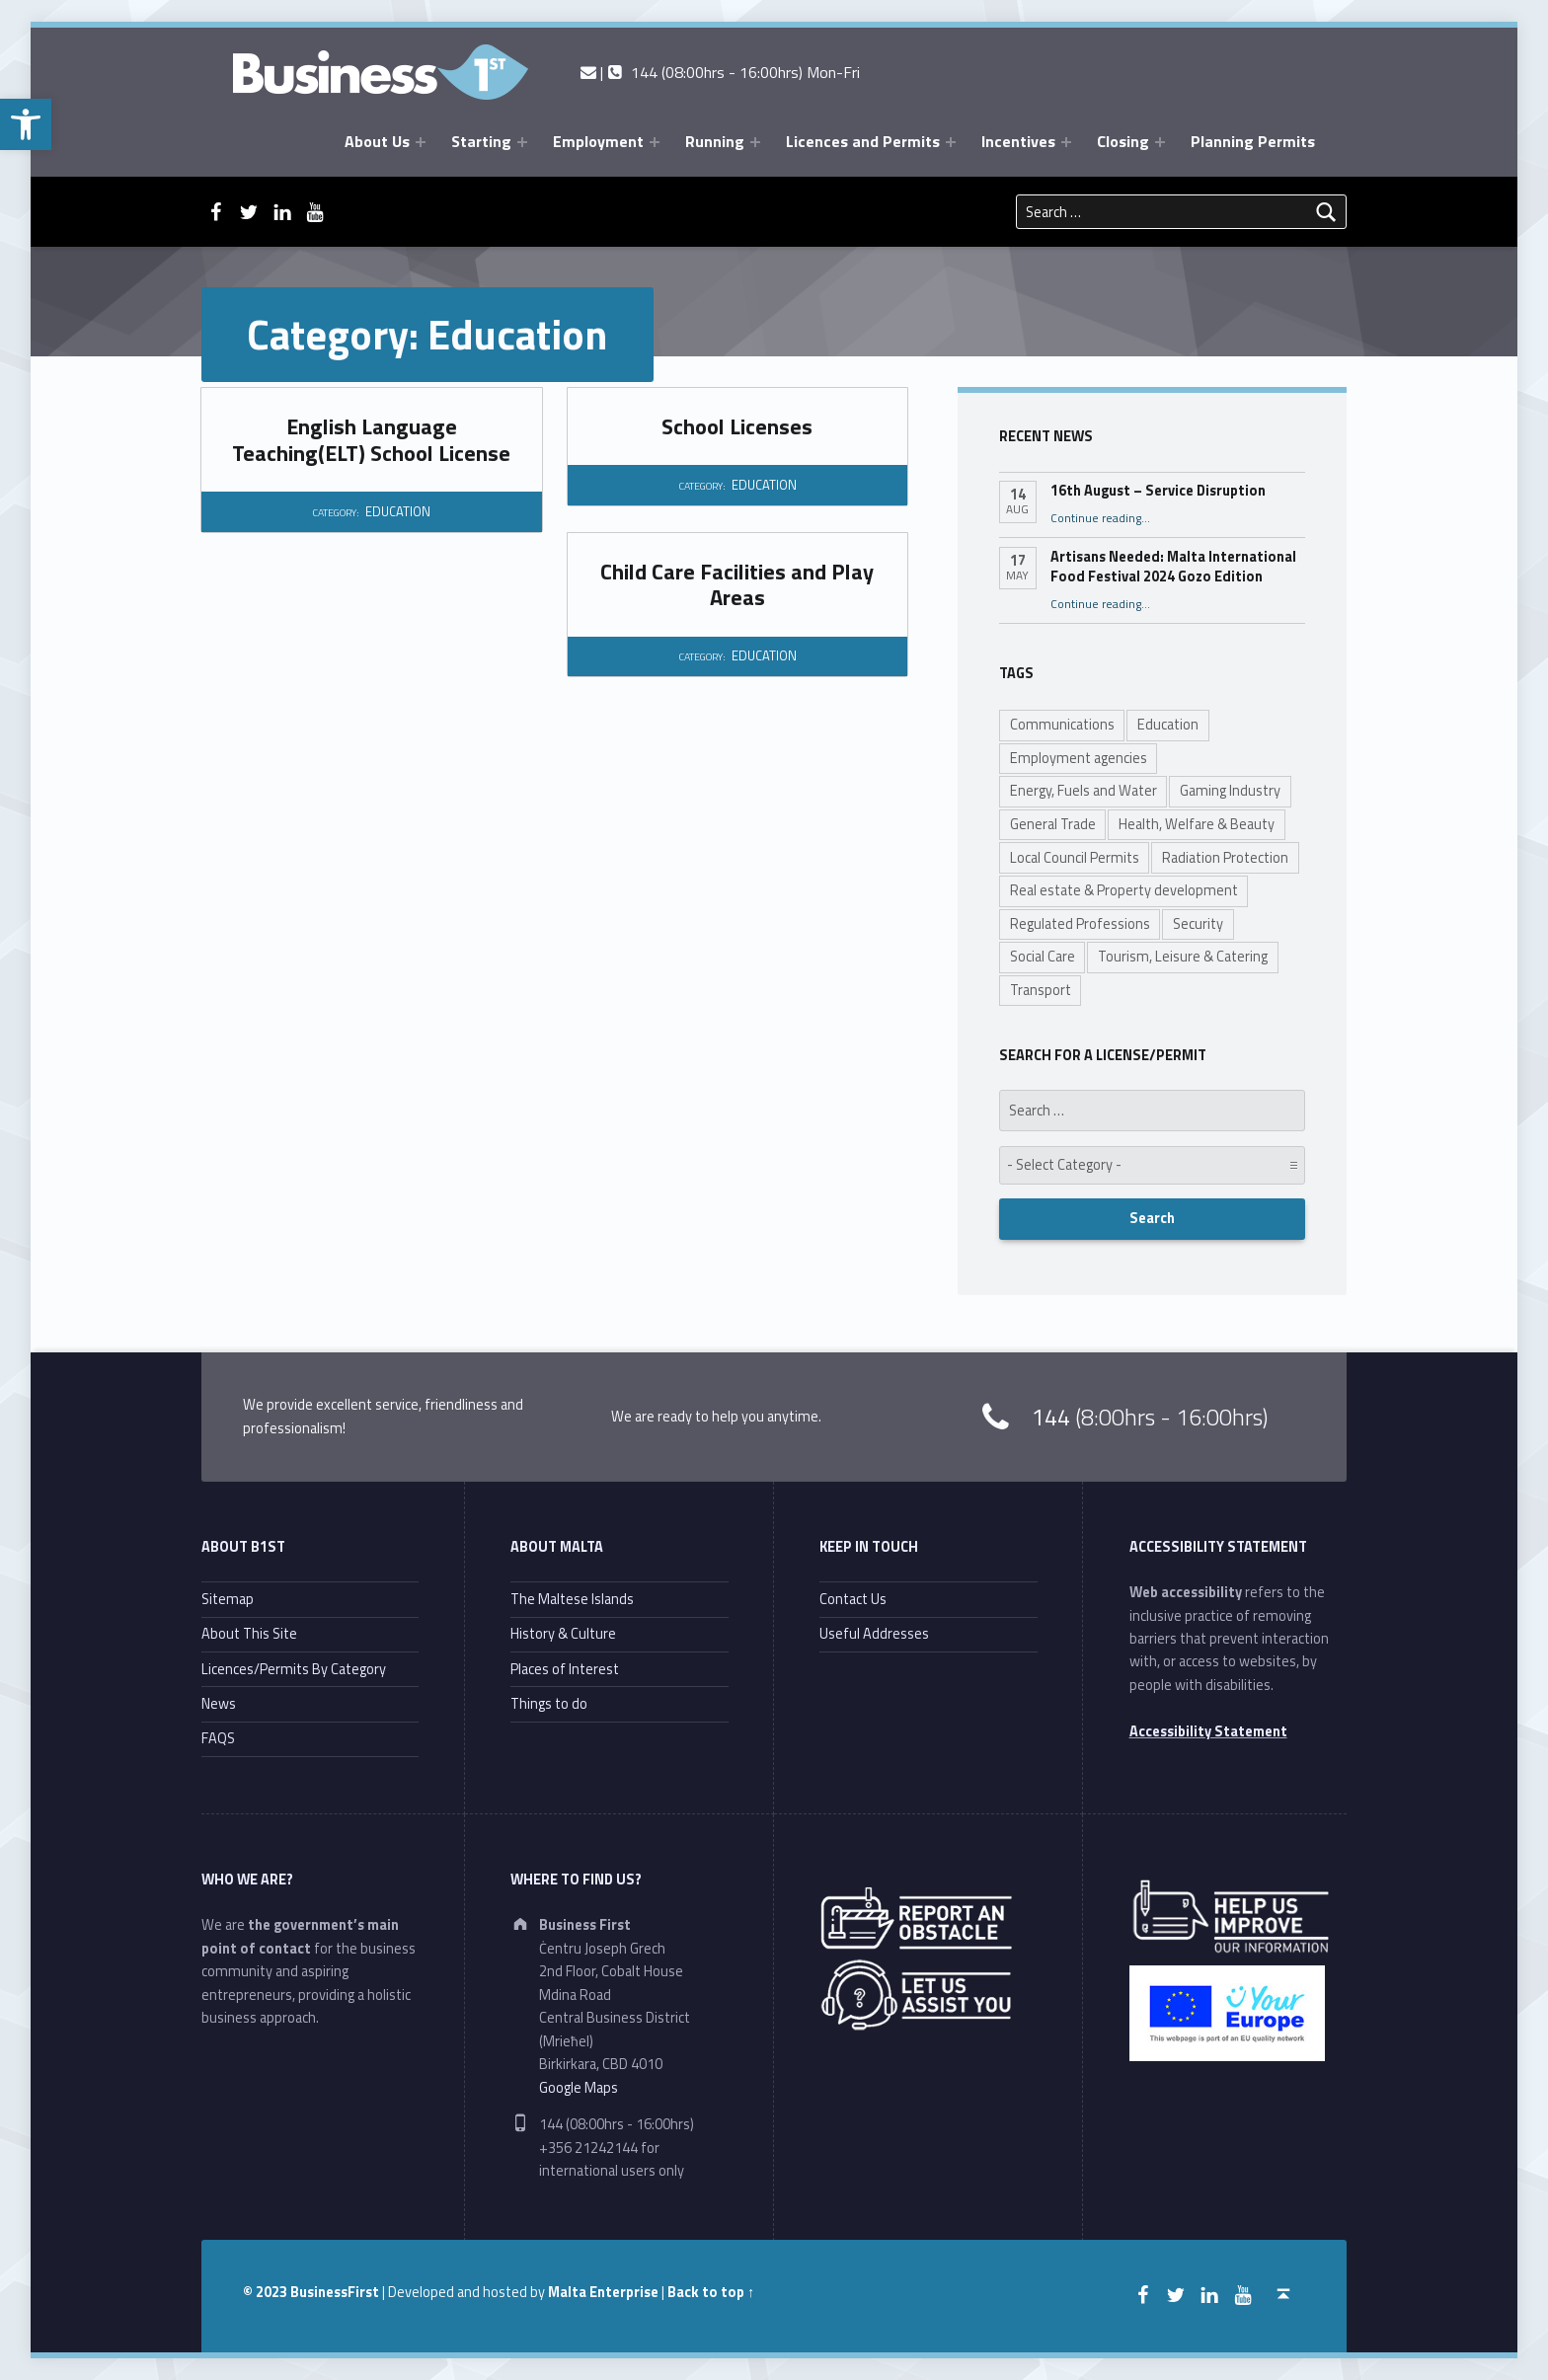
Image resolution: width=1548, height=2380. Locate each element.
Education (1168, 724)
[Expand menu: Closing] (1160, 142)
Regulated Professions (1080, 924)
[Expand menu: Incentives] (1066, 142)
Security (1198, 924)
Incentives (1018, 141)
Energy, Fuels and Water (1083, 791)
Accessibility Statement (1208, 1731)
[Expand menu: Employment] (654, 142)
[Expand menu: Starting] (522, 142)
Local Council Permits (1074, 858)
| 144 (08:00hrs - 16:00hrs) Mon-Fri (720, 72)
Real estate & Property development (1124, 890)
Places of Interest (564, 1669)
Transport (1040, 990)
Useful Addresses (874, 1634)
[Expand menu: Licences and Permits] (951, 142)
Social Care (1042, 956)
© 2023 (266, 2292)
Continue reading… (1100, 518)
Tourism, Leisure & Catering (1183, 956)
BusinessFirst (334, 2292)
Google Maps (578, 2088)
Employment (598, 141)
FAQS (218, 1738)
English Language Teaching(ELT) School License (371, 439)
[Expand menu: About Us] (421, 142)
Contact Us (853, 1599)
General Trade (1053, 824)
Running (714, 141)
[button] (25, 124)
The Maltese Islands (572, 1599)
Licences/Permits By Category (293, 1669)
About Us (377, 141)
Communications (1062, 724)
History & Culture (563, 1634)
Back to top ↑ (710, 2292)
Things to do (548, 1704)
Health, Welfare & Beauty (1197, 824)
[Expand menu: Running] (755, 142)
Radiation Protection (1225, 858)
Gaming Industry (1230, 791)
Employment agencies (1078, 758)
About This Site (249, 1634)
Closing (1123, 141)
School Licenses (737, 426)
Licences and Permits (863, 141)
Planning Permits (1253, 141)
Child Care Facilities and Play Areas (737, 584)
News (218, 1704)
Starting (481, 141)
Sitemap (227, 1599)
